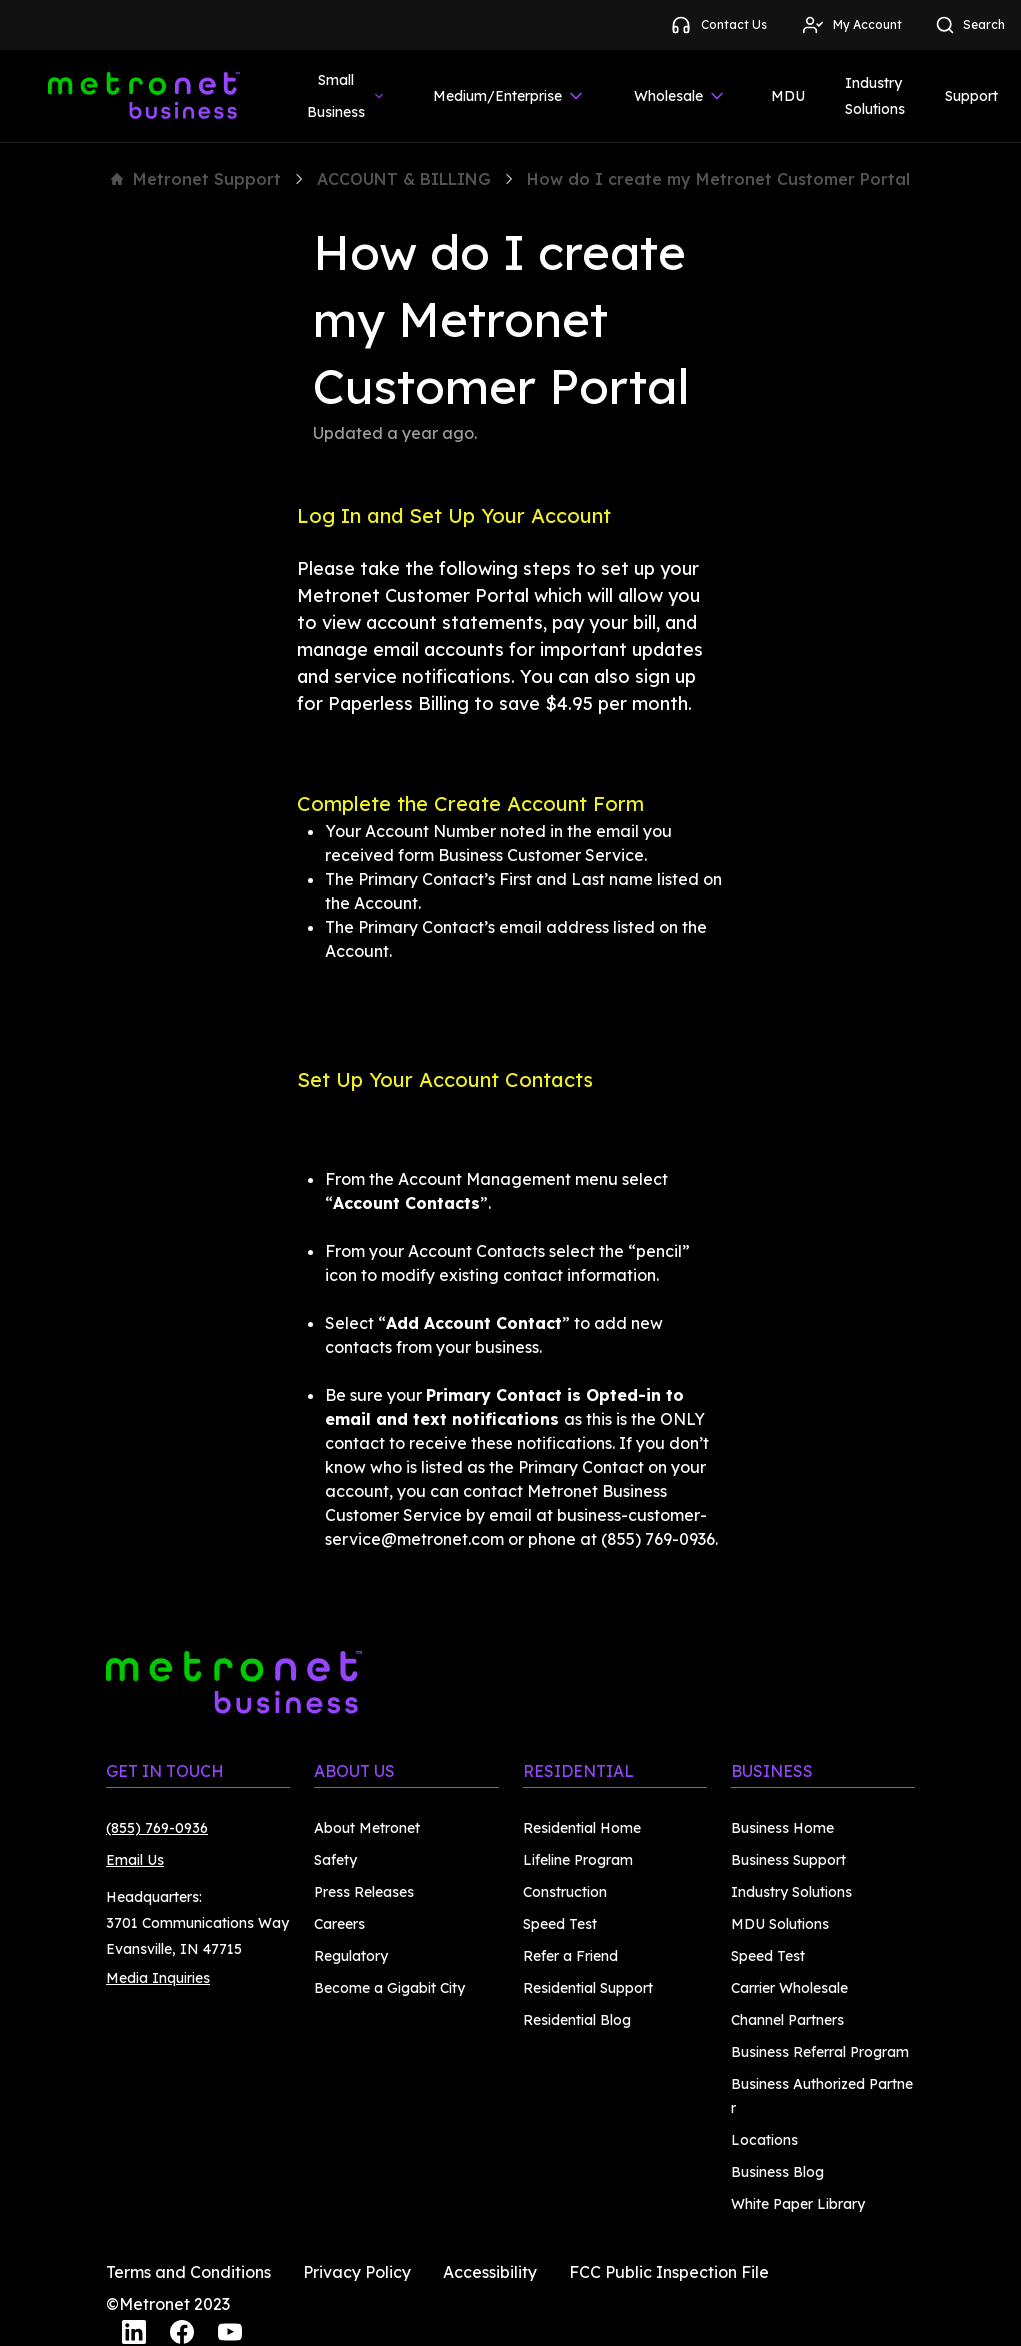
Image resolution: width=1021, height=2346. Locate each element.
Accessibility (490, 2272)
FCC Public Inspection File (669, 2272)
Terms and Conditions (188, 2272)
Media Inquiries (158, 1978)
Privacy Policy (357, 2272)
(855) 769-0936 (157, 1828)
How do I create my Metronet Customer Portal (718, 179)
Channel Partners (787, 2020)
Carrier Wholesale (789, 1988)
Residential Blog (577, 2020)
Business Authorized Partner (822, 2096)
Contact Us (718, 25)
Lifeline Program (578, 1860)
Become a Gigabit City (389, 1988)
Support (971, 96)
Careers (339, 1924)
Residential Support (588, 1988)
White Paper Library (798, 2204)
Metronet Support (196, 179)
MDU (788, 96)
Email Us (135, 1860)
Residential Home (582, 1828)
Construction (565, 1892)
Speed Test (560, 1924)
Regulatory (351, 1956)
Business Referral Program (820, 2052)
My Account (851, 25)
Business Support (788, 1860)
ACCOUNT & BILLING (404, 179)
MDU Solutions (780, 1924)
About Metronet (367, 1828)
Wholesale (680, 96)
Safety (335, 1860)
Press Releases (364, 1892)
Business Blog (777, 2172)
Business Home (782, 1828)
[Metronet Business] (144, 96)
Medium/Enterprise (509, 96)
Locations (764, 2140)
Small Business (346, 96)
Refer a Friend (570, 1956)
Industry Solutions (875, 96)
